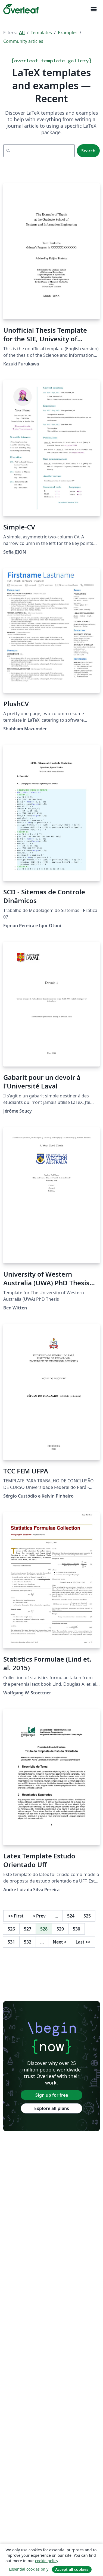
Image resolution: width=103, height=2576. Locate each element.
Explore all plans (51, 2108)
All (22, 33)
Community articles (23, 41)
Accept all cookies (71, 2569)
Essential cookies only (28, 2569)
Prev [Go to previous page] (39, 1916)
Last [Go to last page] (83, 1942)
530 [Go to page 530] (76, 1929)
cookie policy (46, 2560)
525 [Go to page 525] (87, 1916)
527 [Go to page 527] (27, 1929)
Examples (67, 33)
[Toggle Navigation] (93, 9)
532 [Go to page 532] (27, 1942)
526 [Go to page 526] (11, 1929)
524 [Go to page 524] (70, 1916)
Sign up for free (51, 2095)
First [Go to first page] (16, 1916)
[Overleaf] (21, 9)
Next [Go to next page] (60, 1942)
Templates (41, 33)
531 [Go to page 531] (11, 1942)
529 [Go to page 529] (60, 1929)
